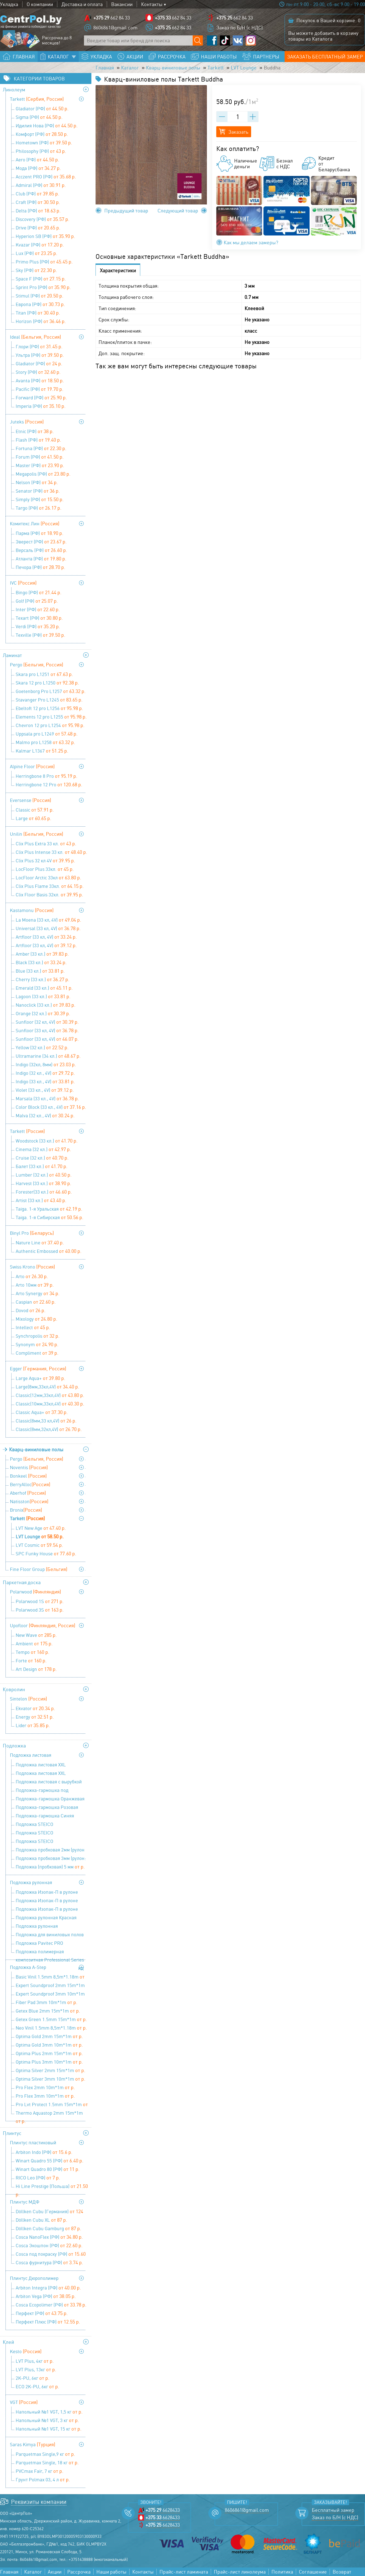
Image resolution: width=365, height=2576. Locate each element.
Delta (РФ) (38, 210)
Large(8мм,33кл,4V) (47, 1387)
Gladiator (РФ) (42, 108)
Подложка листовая (30, 1755)
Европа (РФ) (40, 304)
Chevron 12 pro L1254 (50, 725)
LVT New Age (41, 1528)
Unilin (36, 834)
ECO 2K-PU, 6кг (37, 2386)
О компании (40, 4)
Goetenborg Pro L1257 (51, 691)
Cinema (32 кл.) (43, 1149)
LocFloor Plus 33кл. (45, 869)
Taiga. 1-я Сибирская (49, 1217)
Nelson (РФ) (37, 482)
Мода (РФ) (38, 168)
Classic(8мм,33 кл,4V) (46, 1421)
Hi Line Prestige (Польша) (52, 2186)
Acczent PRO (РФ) (46, 176)
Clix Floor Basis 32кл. (49, 894)
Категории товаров (39, 78)
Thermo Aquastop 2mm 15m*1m (49, 2113)
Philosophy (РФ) (41, 151)
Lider (33, 1725)
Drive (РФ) (38, 228)
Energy (35, 1717)
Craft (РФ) (38, 202)
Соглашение (313, 2572)
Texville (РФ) (40, 635)
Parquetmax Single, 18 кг (47, 2462)
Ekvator (35, 1708)
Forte (31, 1660)
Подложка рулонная (31, 1882)
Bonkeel (28, 1476)
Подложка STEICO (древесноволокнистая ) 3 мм (52, 1824)
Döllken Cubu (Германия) (49, 2212)
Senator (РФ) (38, 491)
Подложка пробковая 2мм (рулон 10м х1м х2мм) (50, 1850)
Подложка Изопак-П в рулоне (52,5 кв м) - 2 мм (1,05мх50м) (51, 1892)
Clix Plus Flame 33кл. (50, 886)
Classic (35, 810)
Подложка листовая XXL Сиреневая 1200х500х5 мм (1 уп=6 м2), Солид (51, 1773)
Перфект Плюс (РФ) (48, 2322)
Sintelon (28, 1699)
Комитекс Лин (34, 523)
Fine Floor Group (38, 1569)
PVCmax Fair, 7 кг (39, 2471)
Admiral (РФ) (41, 185)
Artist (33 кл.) (41, 1200)
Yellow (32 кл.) (42, 1047)
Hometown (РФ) (44, 142)
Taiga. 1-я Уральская (49, 1209)
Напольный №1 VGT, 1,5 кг (49, 2412)
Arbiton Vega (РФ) (46, 2296)
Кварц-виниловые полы (173, 67)
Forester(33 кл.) (44, 1192)
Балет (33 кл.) (42, 1166)
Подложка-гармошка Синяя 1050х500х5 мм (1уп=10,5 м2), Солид (46, 1816)
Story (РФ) (38, 372)
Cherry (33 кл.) (42, 979)
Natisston (29, 1501)
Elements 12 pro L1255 (51, 717)
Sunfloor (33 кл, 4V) (47, 1030)
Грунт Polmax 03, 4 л (43, 2479)
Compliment (37, 1353)
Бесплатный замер (333, 2510)
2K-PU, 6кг (32, 2378)
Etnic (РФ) (35, 431)
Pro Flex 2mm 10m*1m (45, 2087)
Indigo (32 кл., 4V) (45, 1073)
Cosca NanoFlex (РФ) (49, 2237)
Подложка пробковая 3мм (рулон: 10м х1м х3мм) (51, 1858)
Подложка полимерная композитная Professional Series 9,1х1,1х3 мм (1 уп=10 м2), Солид (50, 1952)
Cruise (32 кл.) (42, 1158)
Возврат (342, 2572)
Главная (105, 67)
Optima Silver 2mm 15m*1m (50, 2070)
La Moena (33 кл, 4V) (48, 920)
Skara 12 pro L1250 (47, 683)
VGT (24, 2402)
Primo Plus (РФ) (44, 262)
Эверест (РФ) (41, 541)
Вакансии (122, 4)
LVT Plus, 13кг (36, 2369)
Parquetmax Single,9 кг (45, 2454)
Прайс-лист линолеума (240, 2572)
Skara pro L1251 (44, 674)
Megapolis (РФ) (43, 474)
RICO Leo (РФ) (38, 2177)
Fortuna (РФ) (41, 448)
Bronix (26, 1510)
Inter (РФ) (38, 609)
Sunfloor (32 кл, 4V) (47, 1022)
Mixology (36, 1319)
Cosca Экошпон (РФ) (49, 2245)
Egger (38, 1368)
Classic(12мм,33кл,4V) (50, 1395)
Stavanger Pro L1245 (49, 700)
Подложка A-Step (28, 1967)
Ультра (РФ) (40, 355)
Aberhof (28, 1493)
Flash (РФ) (38, 440)
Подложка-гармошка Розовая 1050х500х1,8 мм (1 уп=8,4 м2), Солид (47, 1807)
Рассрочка (79, 2572)
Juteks (27, 422)
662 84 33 (111, 18)
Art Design (36, 1669)
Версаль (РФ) (41, 550)
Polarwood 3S (40, 1610)
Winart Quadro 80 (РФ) (48, 2169)
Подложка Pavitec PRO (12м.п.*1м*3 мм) (39, 1943)
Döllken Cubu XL (41, 2220)
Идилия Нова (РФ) (47, 125)
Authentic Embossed (49, 1251)
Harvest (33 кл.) (43, 1183)
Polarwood (35, 1592)
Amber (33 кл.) (42, 954)
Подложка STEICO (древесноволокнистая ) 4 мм (52, 1833)
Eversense (30, 800)
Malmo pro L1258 (45, 742)
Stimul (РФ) (39, 296)
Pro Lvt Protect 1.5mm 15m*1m (52, 2105)
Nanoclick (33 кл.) (45, 1005)
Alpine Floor (32, 766)
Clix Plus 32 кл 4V (45, 860)
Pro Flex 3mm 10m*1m (45, 2096)
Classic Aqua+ (42, 1412)
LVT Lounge (244, 67)
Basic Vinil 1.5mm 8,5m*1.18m (50, 1977)
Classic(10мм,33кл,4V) (50, 1404)
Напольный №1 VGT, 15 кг (49, 2429)
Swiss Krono (32, 1267)
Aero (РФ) (37, 159)
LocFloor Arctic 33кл (48, 877)
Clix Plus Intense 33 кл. (51, 852)
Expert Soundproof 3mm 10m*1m (50, 1994)
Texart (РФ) (39, 618)
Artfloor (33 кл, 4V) (46, 937)
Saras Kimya (32, 2444)
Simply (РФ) (40, 499)
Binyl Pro (32, 1233)
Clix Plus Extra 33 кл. (46, 843)
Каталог (130, 67)
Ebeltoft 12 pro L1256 (49, 708)
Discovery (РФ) (42, 219)
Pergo (36, 664)
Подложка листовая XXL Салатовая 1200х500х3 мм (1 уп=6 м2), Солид (51, 1765)
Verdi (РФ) (38, 626)
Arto (32, 1276)
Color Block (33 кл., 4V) (51, 1107)
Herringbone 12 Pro (49, 784)
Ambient (34, 1643)
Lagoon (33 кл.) (43, 996)
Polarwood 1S (40, 1601)
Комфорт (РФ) (42, 134)
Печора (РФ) (40, 567)
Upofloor (42, 1625)
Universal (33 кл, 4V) (48, 928)
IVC (23, 583)
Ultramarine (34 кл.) (48, 1056)
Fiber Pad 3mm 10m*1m (46, 2002)
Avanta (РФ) (40, 380)
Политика (282, 2572)
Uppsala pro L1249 (47, 734)
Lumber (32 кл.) (44, 1175)
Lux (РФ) (36, 253)
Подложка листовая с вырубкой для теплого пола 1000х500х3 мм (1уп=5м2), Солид (50, 1782)
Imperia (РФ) (41, 406)
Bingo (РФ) (38, 592)
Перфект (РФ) (42, 2313)
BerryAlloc (30, 1484)
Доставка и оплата (82, 4)
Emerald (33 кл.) (44, 988)
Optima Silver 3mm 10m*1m (50, 2079)
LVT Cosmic (39, 1545)
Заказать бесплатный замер (325, 57)
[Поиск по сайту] (198, 40)
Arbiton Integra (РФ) (48, 2288)
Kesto (25, 2351)
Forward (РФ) (41, 397)
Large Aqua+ (40, 1378)
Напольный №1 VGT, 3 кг (47, 2420)
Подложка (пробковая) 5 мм (50, 1867)
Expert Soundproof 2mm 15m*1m (50, 1985)
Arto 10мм (35, 1285)
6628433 (162, 2510)
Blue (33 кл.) (40, 971)
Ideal (35, 337)
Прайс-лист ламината (183, 2572)
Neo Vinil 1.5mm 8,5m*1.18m (51, 2028)
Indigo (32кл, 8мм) (46, 1064)
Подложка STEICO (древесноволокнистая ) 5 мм (52, 1841)
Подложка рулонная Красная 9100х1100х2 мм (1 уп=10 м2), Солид (46, 1918)
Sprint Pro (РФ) (43, 287)
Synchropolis (38, 1336)
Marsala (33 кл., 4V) (47, 1098)
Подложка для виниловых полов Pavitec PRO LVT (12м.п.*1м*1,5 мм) (50, 1935)
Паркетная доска (22, 1582)
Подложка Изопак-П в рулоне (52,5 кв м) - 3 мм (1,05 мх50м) (49, 1901)
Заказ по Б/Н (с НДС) (239, 27)
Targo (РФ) (38, 508)
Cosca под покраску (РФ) (51, 2254)
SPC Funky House (46, 1553)
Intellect (33, 1327)
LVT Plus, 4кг (35, 2361)
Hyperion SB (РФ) (45, 236)
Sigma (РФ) (39, 117)
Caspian (36, 1302)
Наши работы (111, 2572)
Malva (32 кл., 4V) (45, 1115)
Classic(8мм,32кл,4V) (49, 1429)
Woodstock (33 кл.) (47, 1141)
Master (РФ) (40, 465)
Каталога (322, 39)
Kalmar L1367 (42, 751)
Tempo (32, 1652)
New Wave (36, 1635)
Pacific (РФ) (39, 389)
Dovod (31, 1310)
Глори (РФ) (39, 346)
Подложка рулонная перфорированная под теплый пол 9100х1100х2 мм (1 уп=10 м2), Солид (51, 1926)
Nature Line (40, 1242)
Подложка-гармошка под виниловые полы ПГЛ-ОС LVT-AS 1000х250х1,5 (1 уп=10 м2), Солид (51, 1790)
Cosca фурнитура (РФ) (49, 2262)
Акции (54, 2572)
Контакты (151, 4)
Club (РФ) (37, 193)
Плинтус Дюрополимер (34, 2278)
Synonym (37, 1344)
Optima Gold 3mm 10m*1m (49, 2045)
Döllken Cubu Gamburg (48, 2228)
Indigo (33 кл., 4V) (45, 1081)
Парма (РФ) (39, 533)
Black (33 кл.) (41, 962)
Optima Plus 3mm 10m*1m (49, 2062)
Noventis (29, 1467)
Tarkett (215, 67)
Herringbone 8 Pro (46, 776)
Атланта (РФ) (41, 558)
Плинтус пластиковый (33, 2142)
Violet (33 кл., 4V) (45, 1090)
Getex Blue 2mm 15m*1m (48, 2011)
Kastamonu (32, 910)
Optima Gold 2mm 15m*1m (49, 2036)
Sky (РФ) (36, 270)
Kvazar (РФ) (40, 245)
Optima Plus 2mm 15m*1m (49, 2053)
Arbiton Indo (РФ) (44, 2152)
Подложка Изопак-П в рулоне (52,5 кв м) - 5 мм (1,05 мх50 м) (50, 1909)
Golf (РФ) (37, 601)
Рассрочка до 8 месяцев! (57, 40)
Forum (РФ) (40, 457)
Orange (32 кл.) (43, 1013)
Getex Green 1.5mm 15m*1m (51, 2019)
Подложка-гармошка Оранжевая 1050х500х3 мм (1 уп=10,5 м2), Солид (50, 1799)
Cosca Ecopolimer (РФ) (51, 2305)
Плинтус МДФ (24, 2202)
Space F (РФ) (41, 279)
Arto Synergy (38, 1293)
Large (33, 818)
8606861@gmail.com (115, 27)
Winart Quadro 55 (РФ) (49, 2160)
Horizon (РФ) (41, 321)
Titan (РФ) (38, 313)
